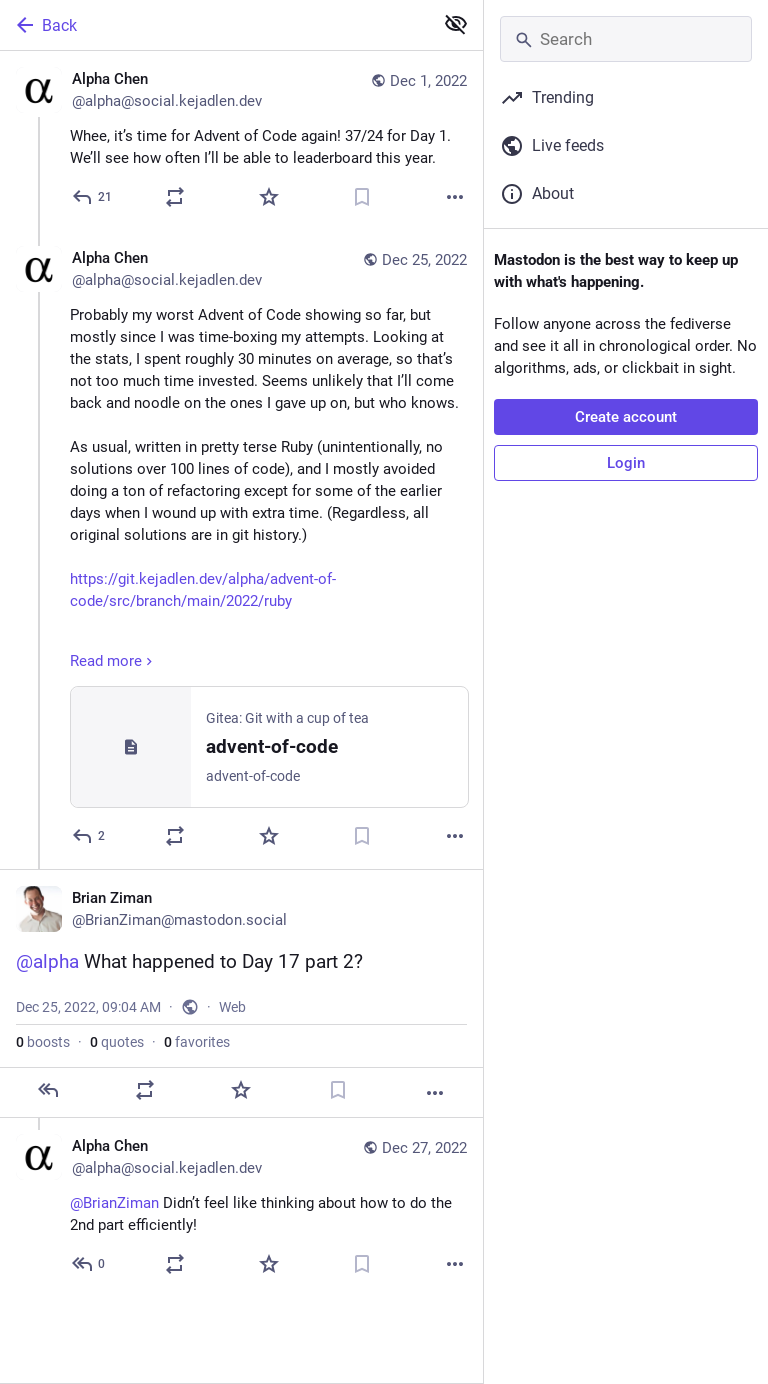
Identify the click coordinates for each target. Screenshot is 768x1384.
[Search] (626, 39)
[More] (455, 197)
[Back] (214, 25)
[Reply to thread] (89, 836)
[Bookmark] (362, 197)
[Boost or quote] (175, 197)
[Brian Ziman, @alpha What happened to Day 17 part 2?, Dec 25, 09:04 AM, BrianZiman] (241, 993)
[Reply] (93, 197)
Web (232, 1007)
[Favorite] (269, 197)
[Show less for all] (456, 24)
